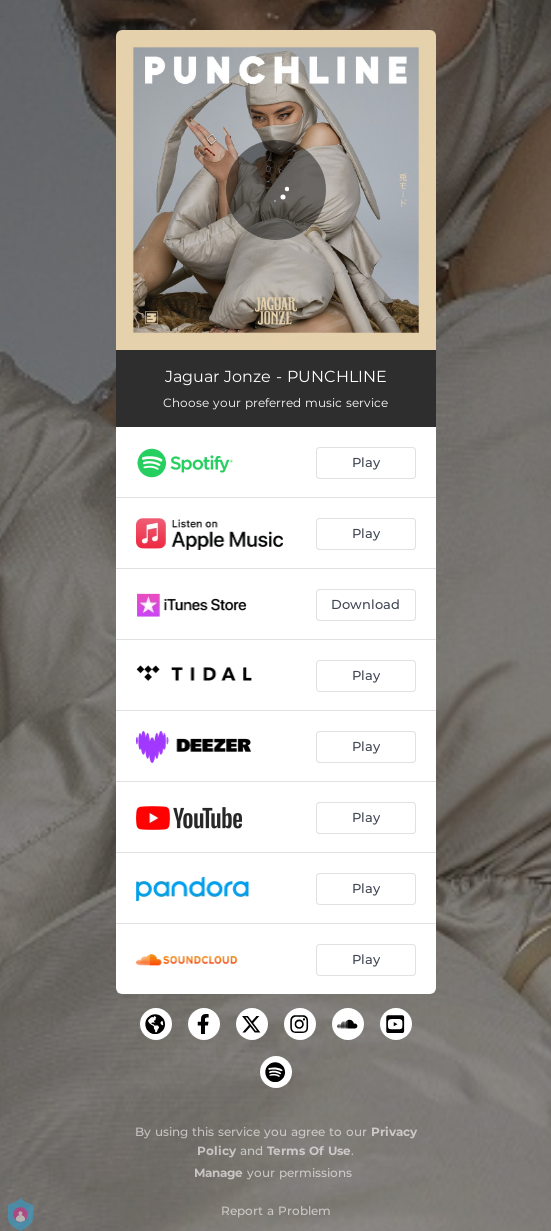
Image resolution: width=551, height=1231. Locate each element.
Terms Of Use (309, 1150)
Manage (218, 1172)
